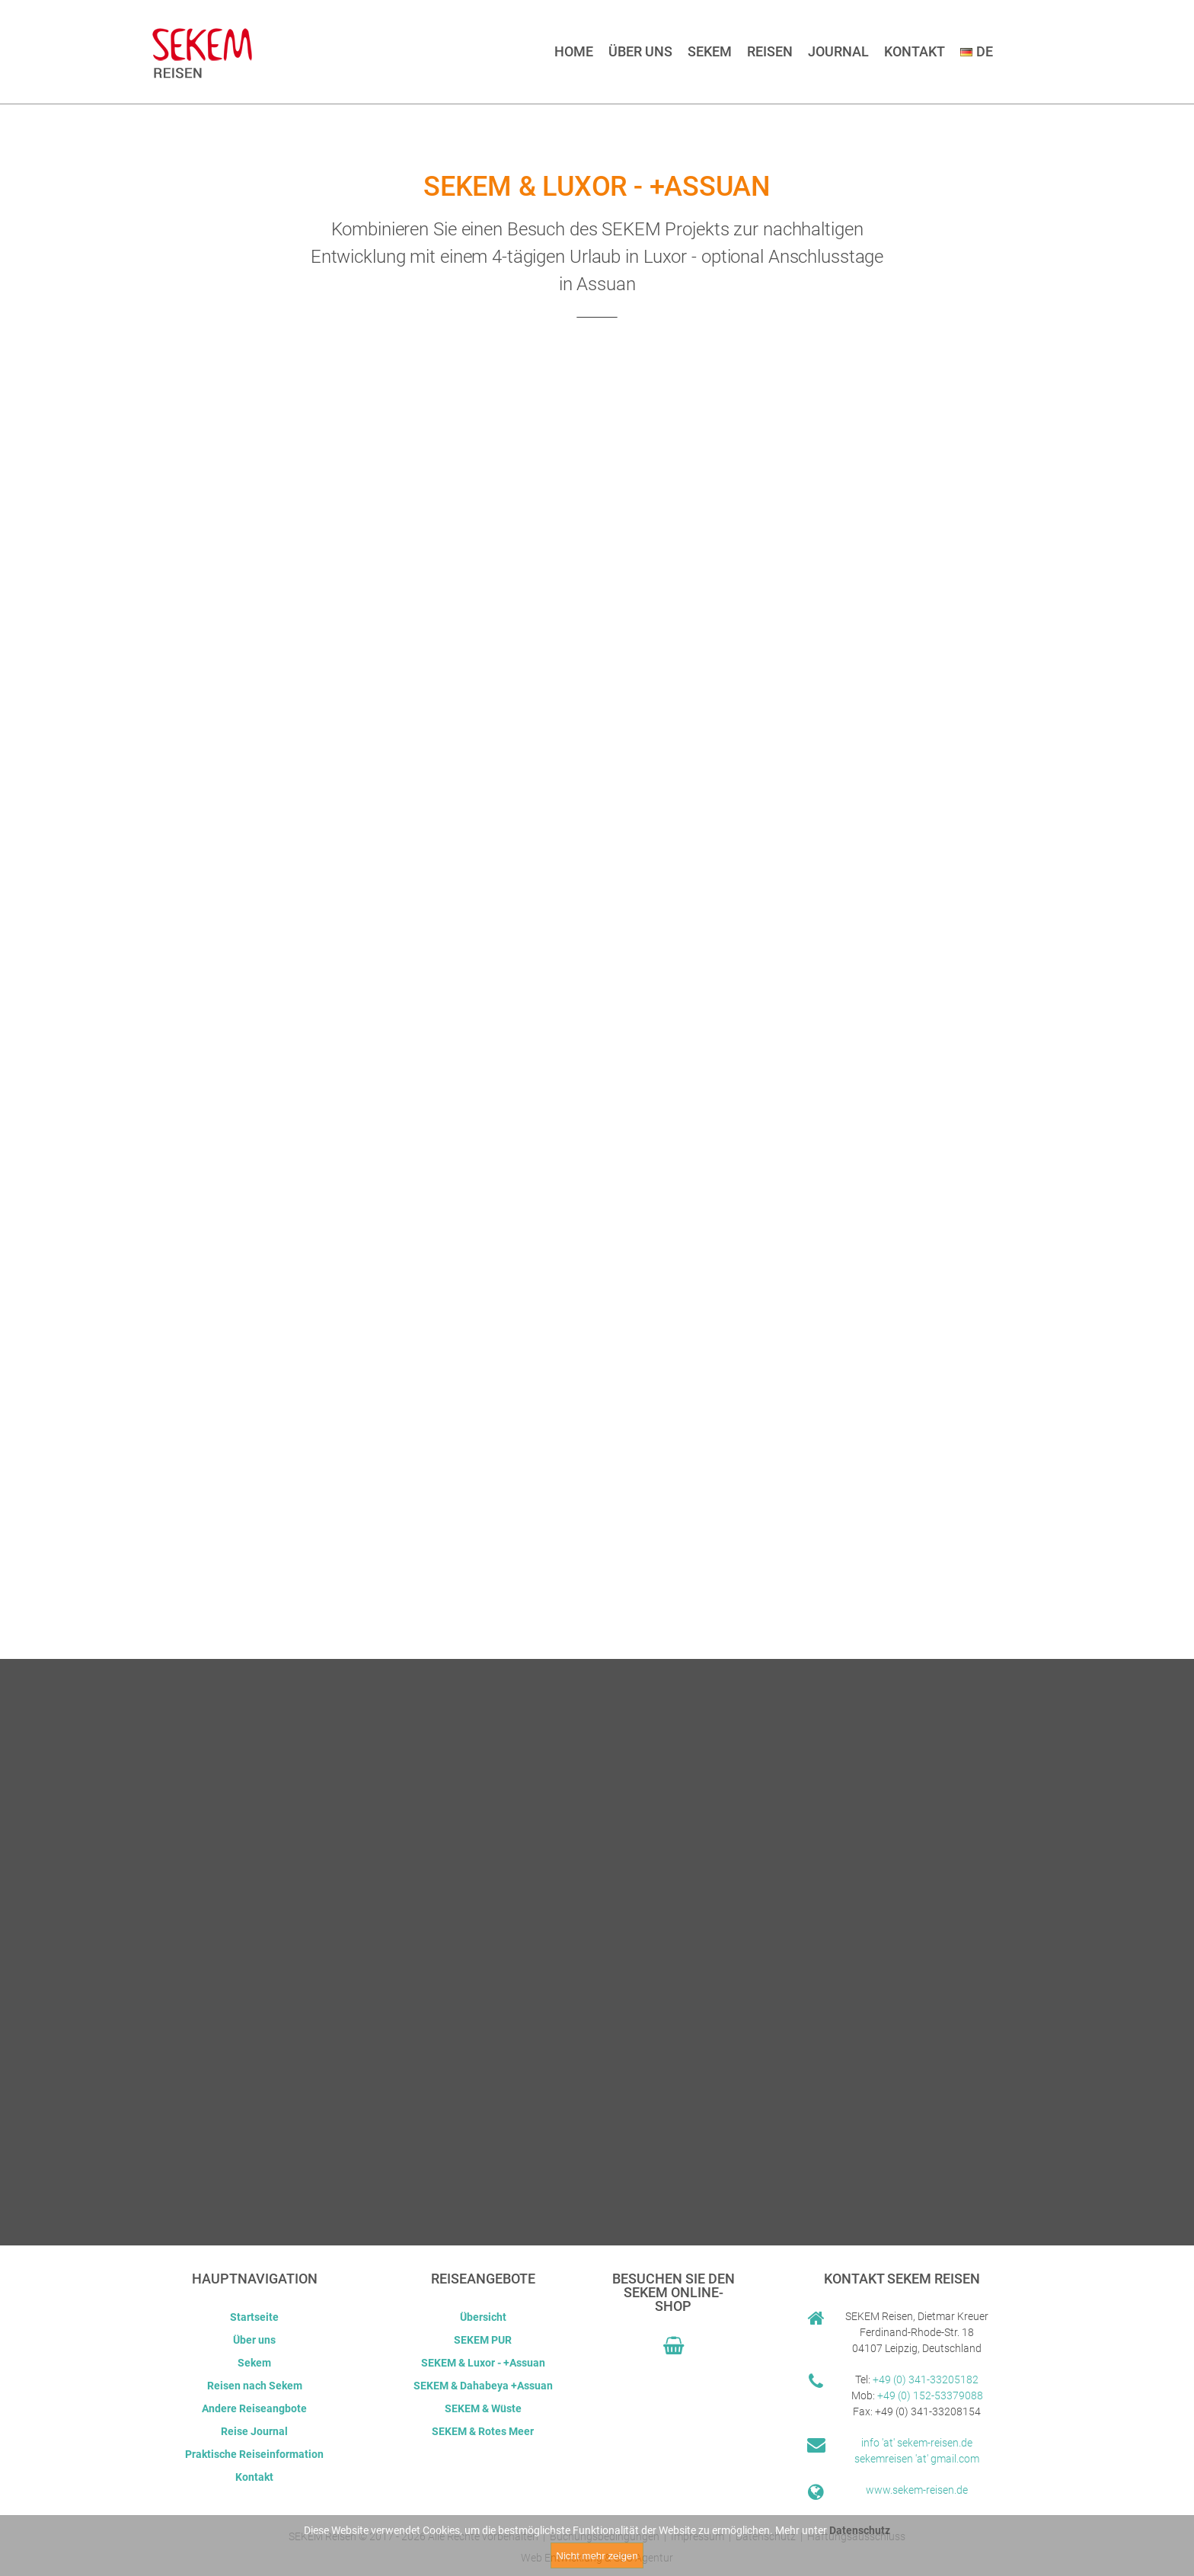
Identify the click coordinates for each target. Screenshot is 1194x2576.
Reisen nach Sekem (254, 2385)
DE (976, 51)
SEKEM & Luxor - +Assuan (483, 2362)
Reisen (770, 51)
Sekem (710, 51)
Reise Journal (254, 2431)
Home (573, 51)
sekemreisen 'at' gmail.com (916, 2459)
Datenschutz (859, 2530)
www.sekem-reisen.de (917, 2490)
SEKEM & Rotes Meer (483, 2431)
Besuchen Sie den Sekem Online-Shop (673, 2292)
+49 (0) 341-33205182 (926, 2379)
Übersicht (483, 2317)
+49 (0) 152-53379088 (930, 2395)
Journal (838, 51)
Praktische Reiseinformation (254, 2454)
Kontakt (914, 51)
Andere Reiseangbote (254, 2408)
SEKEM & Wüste (483, 2408)
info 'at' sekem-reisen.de (916, 2443)
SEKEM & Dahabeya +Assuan (483, 2385)
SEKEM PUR (483, 2340)
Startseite (254, 2317)
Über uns (640, 51)
